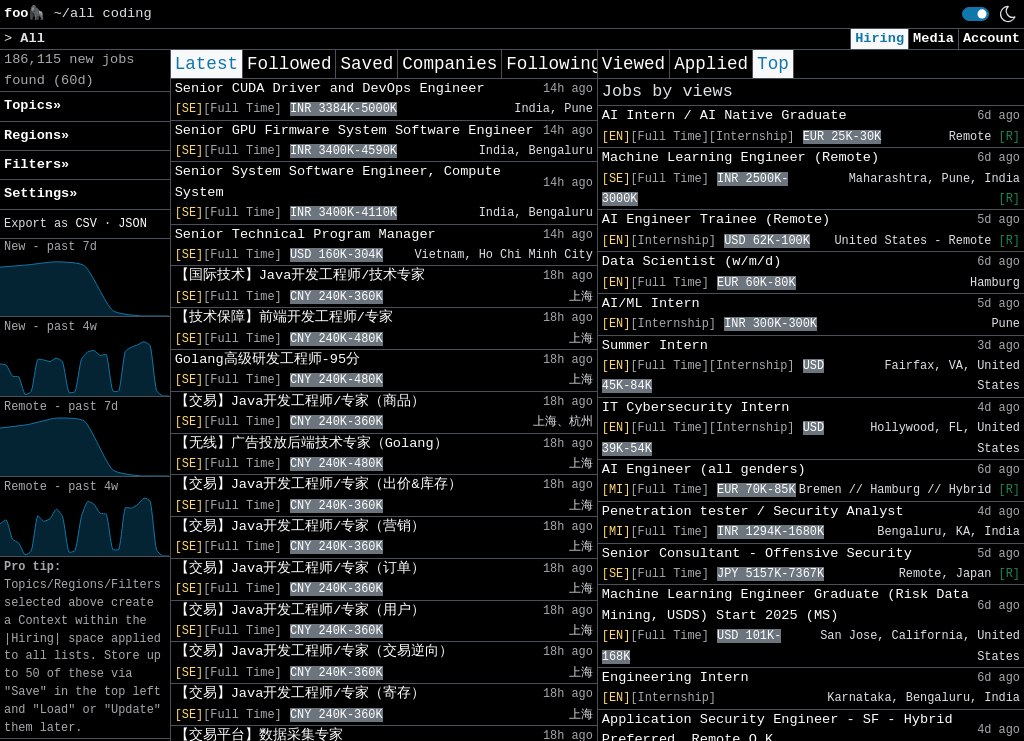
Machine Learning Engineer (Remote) (740, 157)
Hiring (879, 38)
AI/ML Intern (651, 303)
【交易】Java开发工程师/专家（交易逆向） (314, 651)
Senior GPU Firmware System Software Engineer (354, 130)
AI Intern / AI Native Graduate (724, 115)
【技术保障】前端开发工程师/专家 (284, 317)
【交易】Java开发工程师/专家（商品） (300, 401)
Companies (449, 64)
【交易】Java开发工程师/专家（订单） (300, 568)
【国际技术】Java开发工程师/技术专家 (300, 275)
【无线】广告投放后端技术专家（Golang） (311, 443)
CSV (85, 224)
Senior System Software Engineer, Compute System (338, 181)
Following (553, 64)
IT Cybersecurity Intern (696, 407)
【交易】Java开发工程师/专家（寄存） (300, 693)
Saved (366, 64)
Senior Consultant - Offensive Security (757, 553)
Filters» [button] (36, 164)
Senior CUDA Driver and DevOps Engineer (330, 88)
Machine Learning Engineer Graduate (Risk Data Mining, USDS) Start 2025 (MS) (785, 604)
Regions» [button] (36, 135)
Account (991, 38)
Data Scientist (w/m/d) (691, 261)
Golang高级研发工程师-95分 (267, 359)
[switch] (975, 14)
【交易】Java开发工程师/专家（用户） (300, 610)
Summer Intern (655, 345)
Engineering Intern (675, 677)
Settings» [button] (40, 193)
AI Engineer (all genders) (704, 469)
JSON (132, 224)
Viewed (633, 64)
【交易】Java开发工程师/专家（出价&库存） (318, 484)
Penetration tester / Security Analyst (753, 511)
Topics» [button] (32, 105)
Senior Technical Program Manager (305, 234)
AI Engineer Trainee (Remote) (716, 219)
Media (933, 38)
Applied (711, 64)
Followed (289, 64)
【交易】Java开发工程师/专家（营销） (300, 526)
